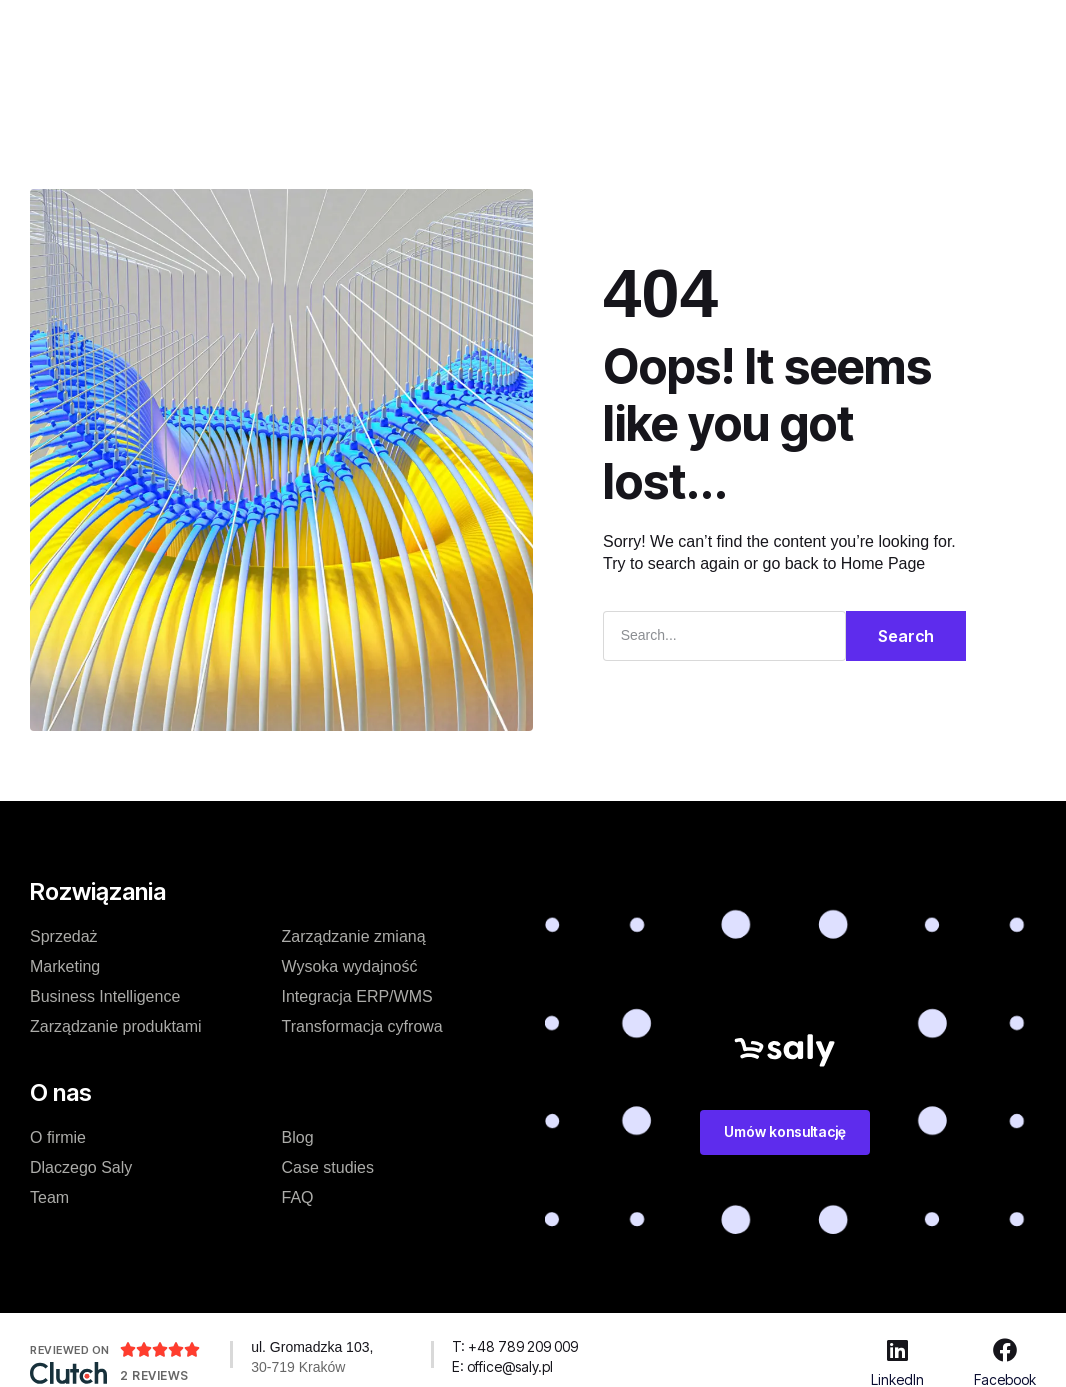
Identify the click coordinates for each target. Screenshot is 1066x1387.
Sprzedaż (64, 936)
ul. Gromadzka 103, (312, 1347)
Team (49, 1197)
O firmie (58, 1137)
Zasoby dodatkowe (480, 88)
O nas (606, 29)
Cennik (398, 29)
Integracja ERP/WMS (357, 996)
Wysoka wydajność (350, 966)
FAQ (298, 1197)
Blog (676, 29)
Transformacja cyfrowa (362, 1026)
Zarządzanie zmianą (354, 936)
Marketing (65, 966)
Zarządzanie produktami (116, 1026)
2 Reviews (154, 1375)
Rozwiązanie (292, 29)
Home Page (883, 563)
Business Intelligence (105, 996)
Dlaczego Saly (81, 1167)
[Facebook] (1005, 1350)
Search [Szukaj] (906, 636)
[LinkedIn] (897, 1350)
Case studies (504, 29)
